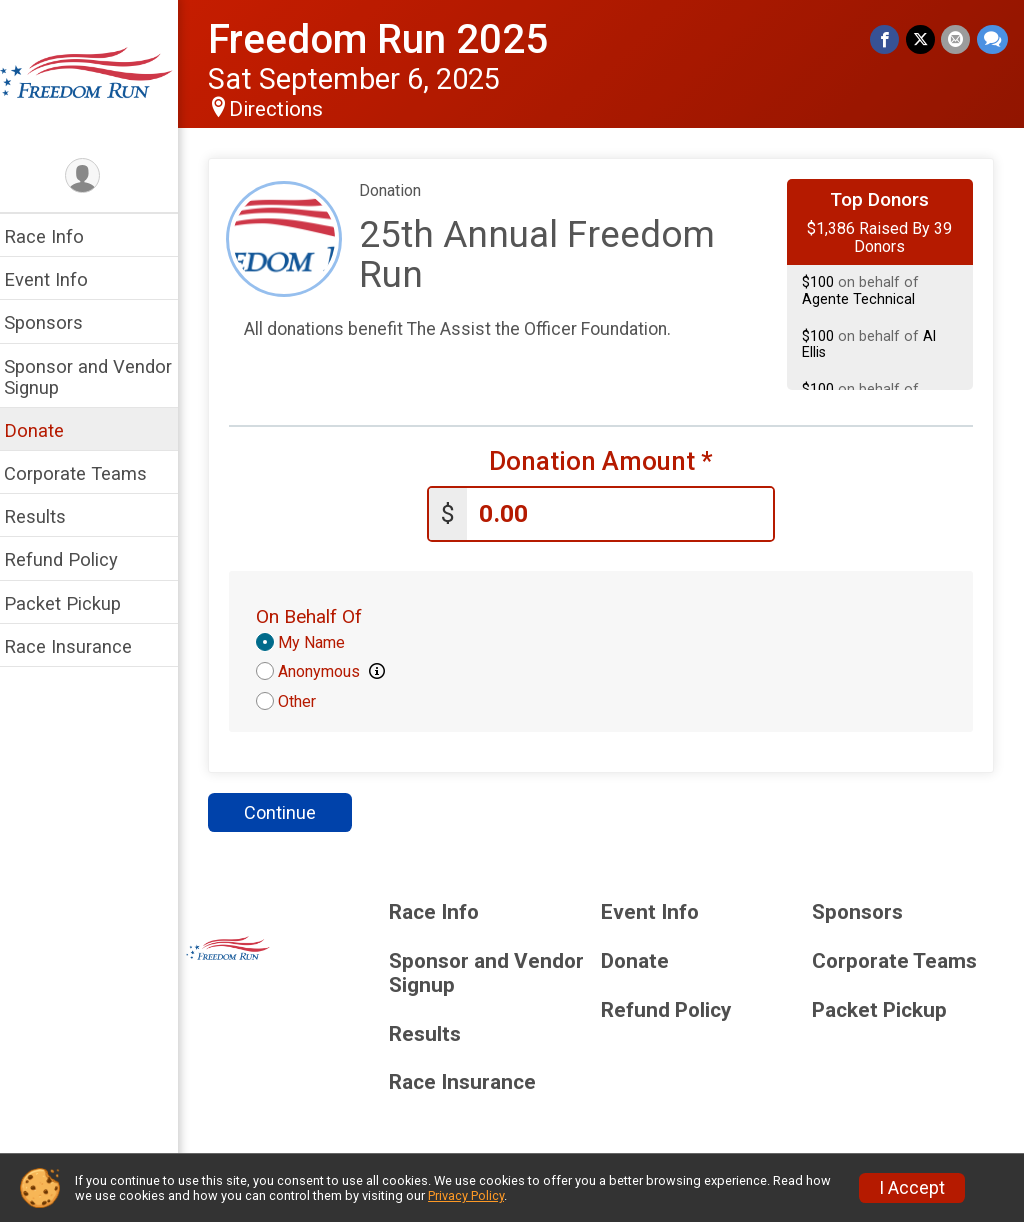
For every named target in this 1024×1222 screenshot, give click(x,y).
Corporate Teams (87, 473)
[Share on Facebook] (886, 39)
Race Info (56, 236)
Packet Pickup (74, 603)
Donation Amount (607, 461)
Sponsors (55, 322)
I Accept (912, 1188)
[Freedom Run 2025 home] (95, 77)
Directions (288, 109)
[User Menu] (95, 176)
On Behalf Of (321, 615)
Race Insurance (80, 646)
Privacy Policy (466, 1195)
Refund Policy (73, 559)
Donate (46, 430)
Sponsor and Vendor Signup (100, 377)
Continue (292, 811)
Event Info (58, 279)
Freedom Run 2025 (390, 39)
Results (47, 516)
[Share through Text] (992, 39)
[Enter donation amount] (626, 513)
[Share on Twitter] (921, 39)
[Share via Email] (956, 39)
